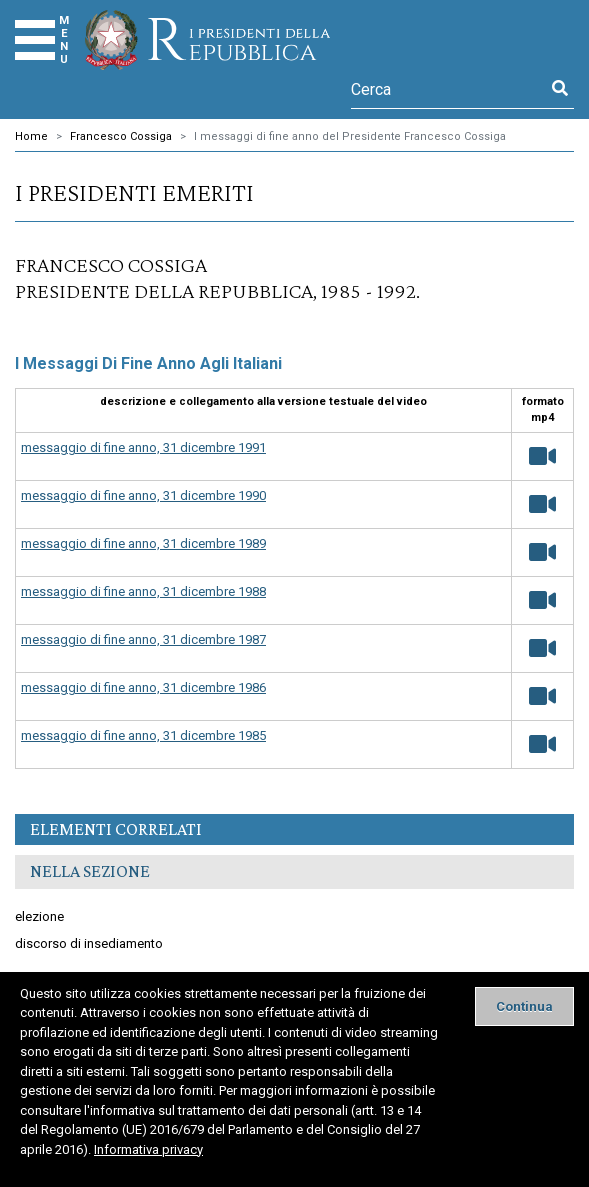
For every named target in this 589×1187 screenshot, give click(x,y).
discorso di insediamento (89, 943)
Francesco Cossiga (121, 136)
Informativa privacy (148, 1149)
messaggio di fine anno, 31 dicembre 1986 (143, 687)
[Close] (524, 1006)
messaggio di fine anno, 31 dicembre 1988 (143, 591)
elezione (39, 916)
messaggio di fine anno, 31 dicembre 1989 (143, 543)
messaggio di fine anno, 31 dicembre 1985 (143, 735)
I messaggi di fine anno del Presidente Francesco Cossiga (350, 136)
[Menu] (35, 40)
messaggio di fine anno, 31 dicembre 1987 (143, 639)
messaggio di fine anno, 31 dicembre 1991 (143, 447)
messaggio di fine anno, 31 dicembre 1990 (143, 495)
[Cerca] (448, 89)
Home (31, 136)
